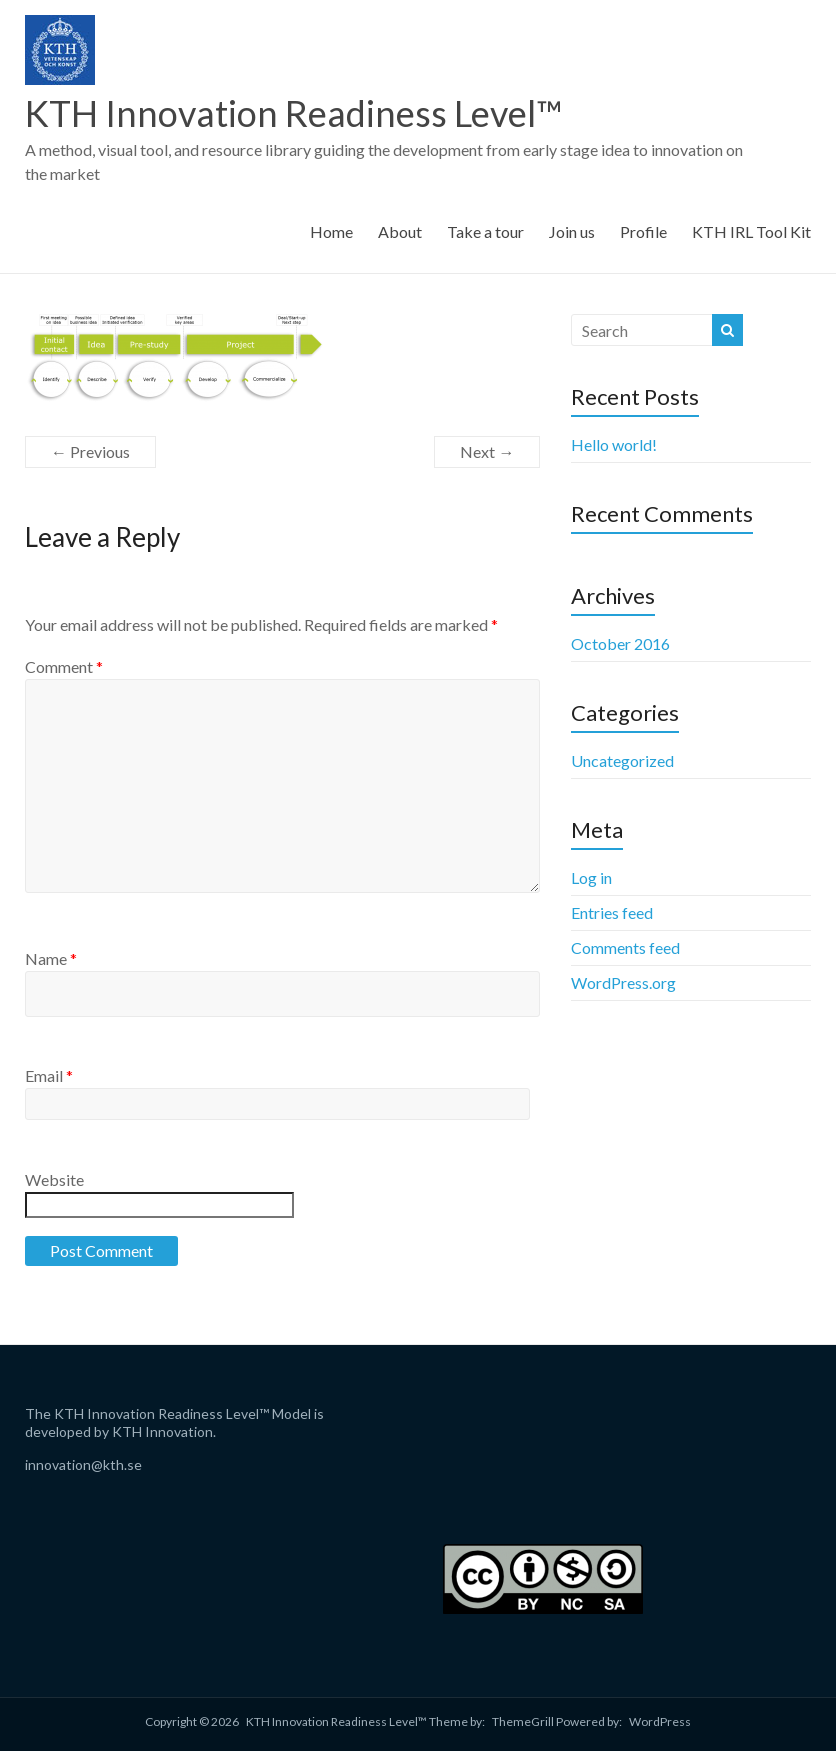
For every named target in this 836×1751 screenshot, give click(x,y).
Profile (643, 231)
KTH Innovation (162, 1431)
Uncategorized (622, 760)
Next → (487, 451)
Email (49, 1075)
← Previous (90, 451)
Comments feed (625, 947)
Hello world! (614, 444)
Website (54, 1179)
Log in (591, 877)
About (400, 231)
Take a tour (485, 231)
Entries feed (612, 912)
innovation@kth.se (83, 1464)
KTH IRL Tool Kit (751, 231)
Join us (572, 231)
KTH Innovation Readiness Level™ (293, 113)
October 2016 (620, 643)
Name (51, 958)
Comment (64, 666)
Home (331, 231)
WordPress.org (623, 982)
